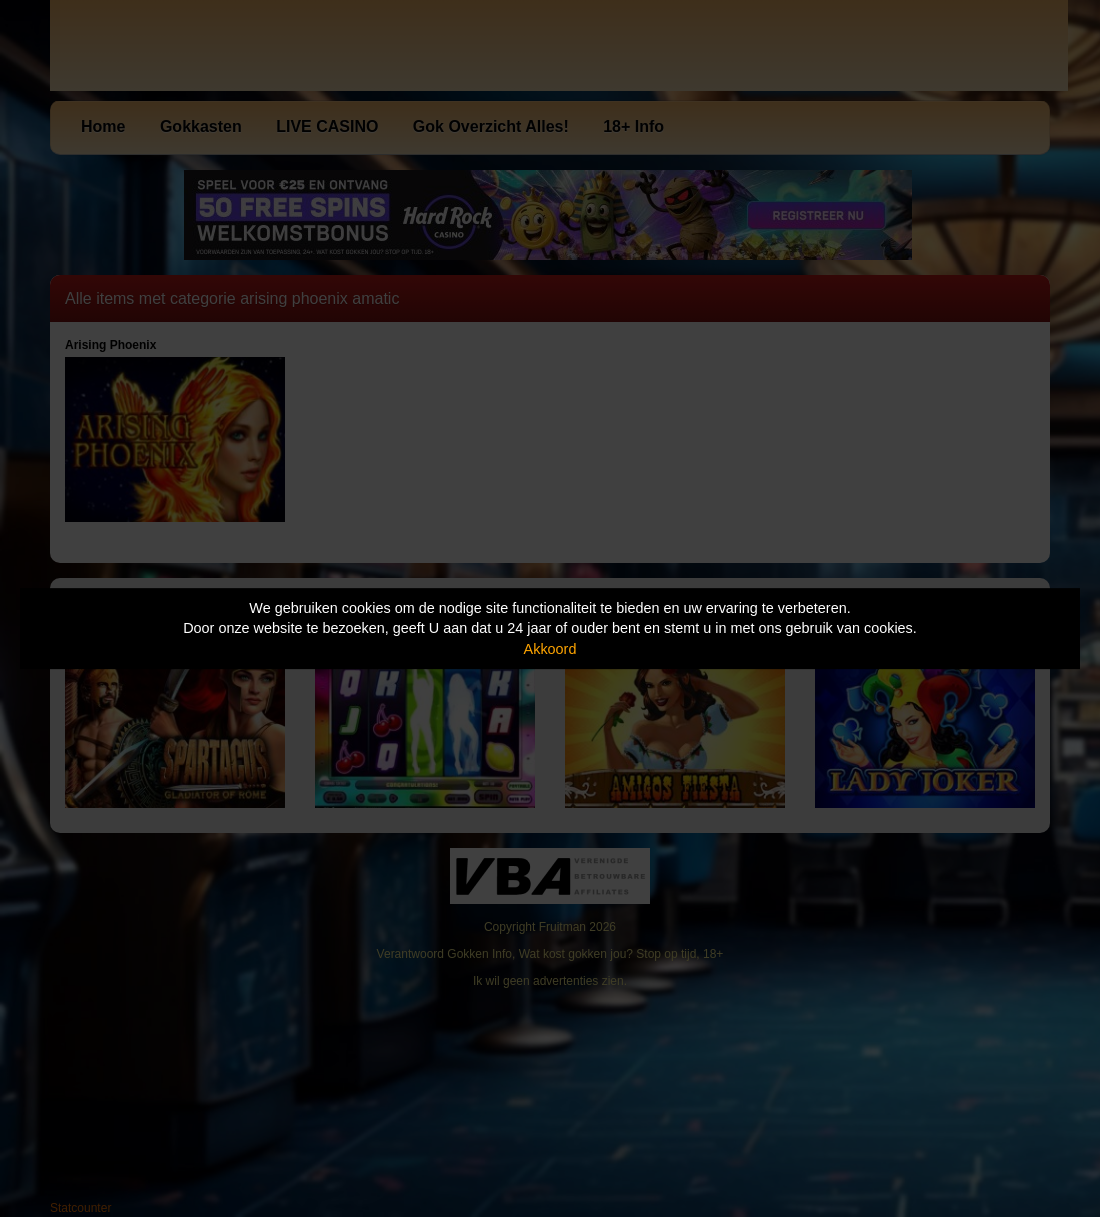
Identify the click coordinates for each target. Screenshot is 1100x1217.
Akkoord (550, 649)
